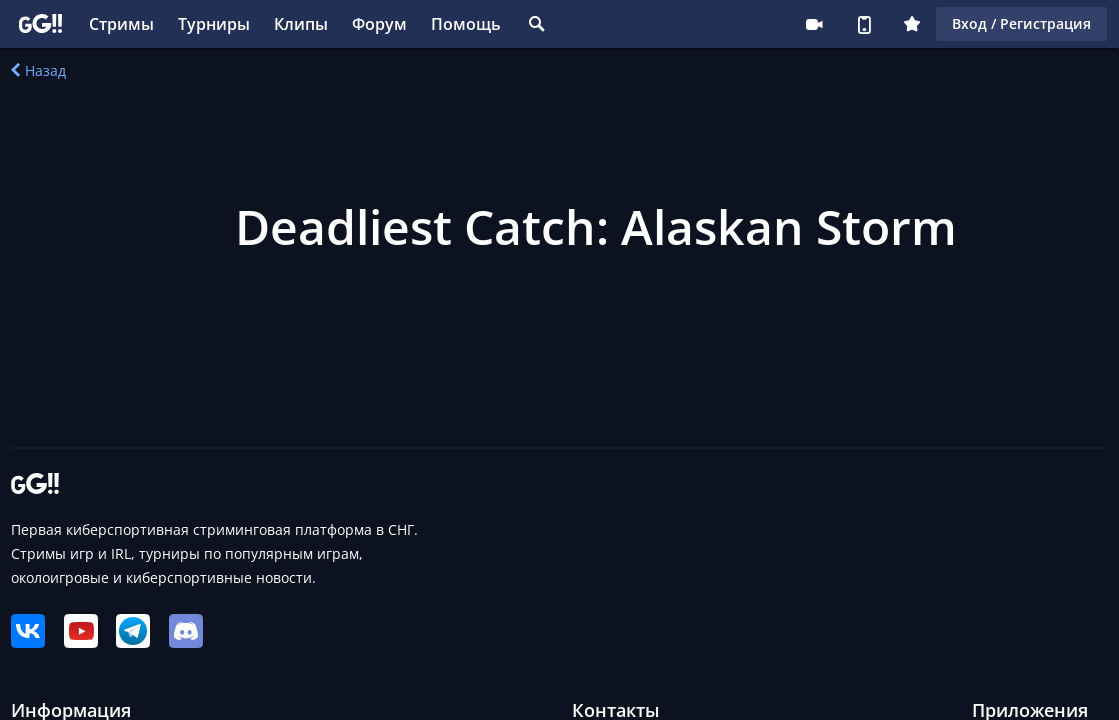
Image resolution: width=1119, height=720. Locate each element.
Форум (379, 24)
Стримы (121, 24)
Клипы (301, 24)
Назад (38, 70)
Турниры (214, 24)
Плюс (912, 24)
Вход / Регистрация (1021, 23)
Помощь (466, 24)
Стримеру (814, 24)
